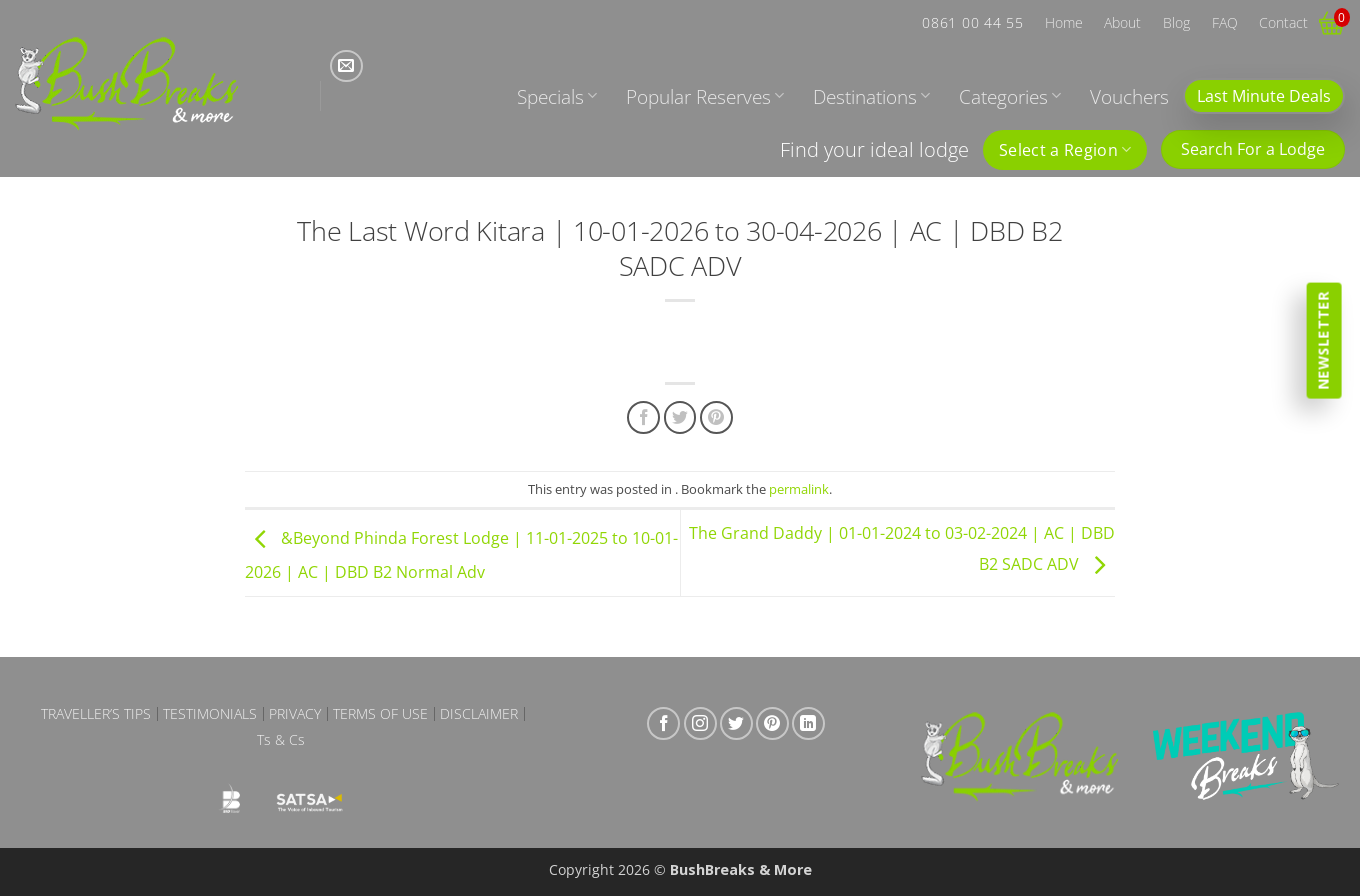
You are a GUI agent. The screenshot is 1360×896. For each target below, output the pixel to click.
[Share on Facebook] (643, 417)
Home (1064, 22)
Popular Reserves (705, 96)
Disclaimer (479, 714)
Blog (1176, 22)
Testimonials (210, 714)
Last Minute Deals (1264, 96)
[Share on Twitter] (680, 417)
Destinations (871, 96)
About (1122, 22)
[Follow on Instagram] (700, 723)
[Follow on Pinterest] (772, 723)
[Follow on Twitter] (736, 723)
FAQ (1225, 22)
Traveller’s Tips (96, 714)
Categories (1010, 96)
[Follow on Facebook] (663, 723)
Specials (557, 96)
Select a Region (1065, 150)
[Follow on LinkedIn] (808, 723)
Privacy (295, 714)
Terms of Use (380, 714)
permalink (799, 489)
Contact (1283, 22)
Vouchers (1129, 96)
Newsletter (1323, 340)
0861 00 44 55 (972, 22)
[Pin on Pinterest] (716, 417)
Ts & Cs (281, 740)
